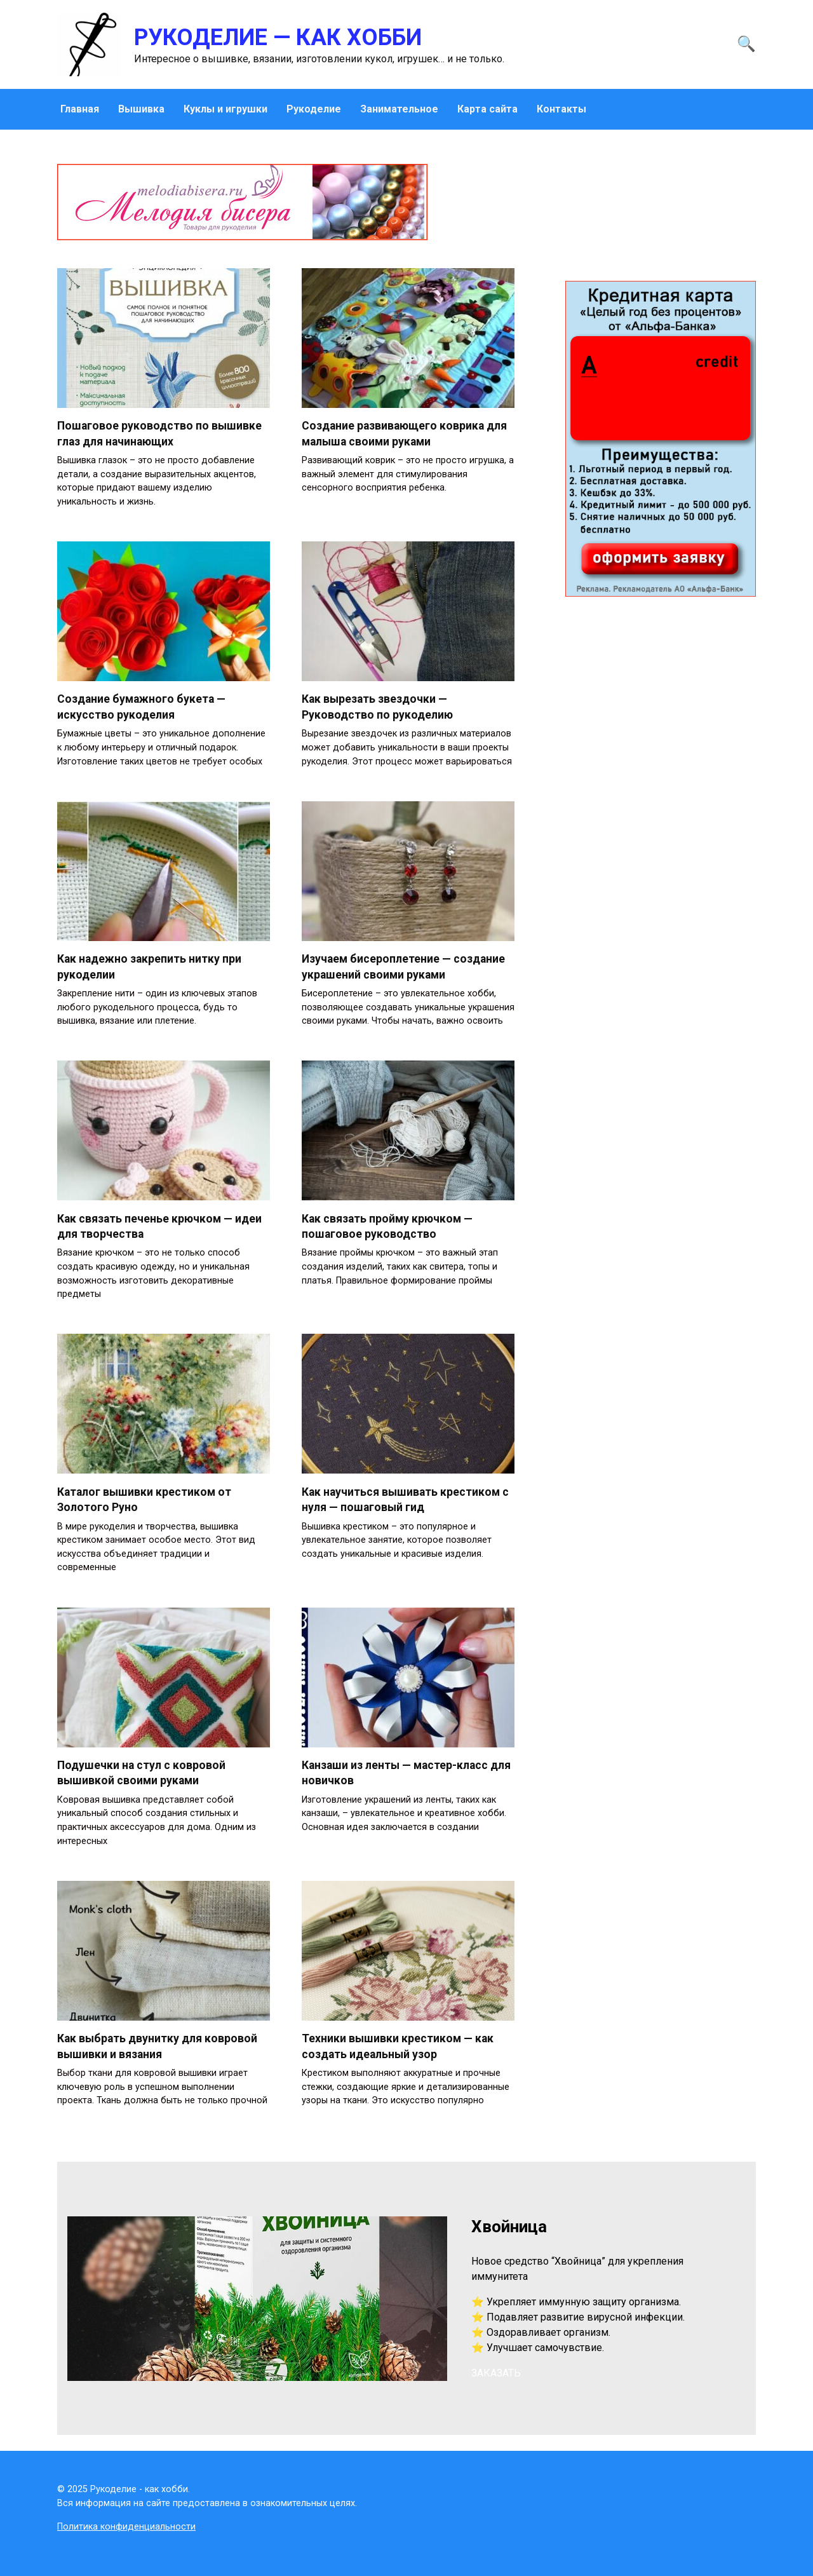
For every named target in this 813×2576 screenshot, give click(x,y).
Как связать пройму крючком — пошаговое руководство (387, 1226)
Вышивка (141, 109)
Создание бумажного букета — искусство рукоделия (141, 707)
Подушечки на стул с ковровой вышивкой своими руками (141, 1773)
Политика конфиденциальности (126, 2526)
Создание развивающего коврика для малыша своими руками (404, 433)
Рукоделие (313, 109)
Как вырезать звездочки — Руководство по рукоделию (377, 707)
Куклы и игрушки (225, 109)
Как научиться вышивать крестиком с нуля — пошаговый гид (405, 1500)
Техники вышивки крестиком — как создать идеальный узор (398, 2046)
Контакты (561, 109)
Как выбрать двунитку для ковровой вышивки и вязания (157, 2046)
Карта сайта (487, 109)
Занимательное (399, 109)
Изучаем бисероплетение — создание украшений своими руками (403, 966)
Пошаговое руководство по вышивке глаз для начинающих (159, 433)
